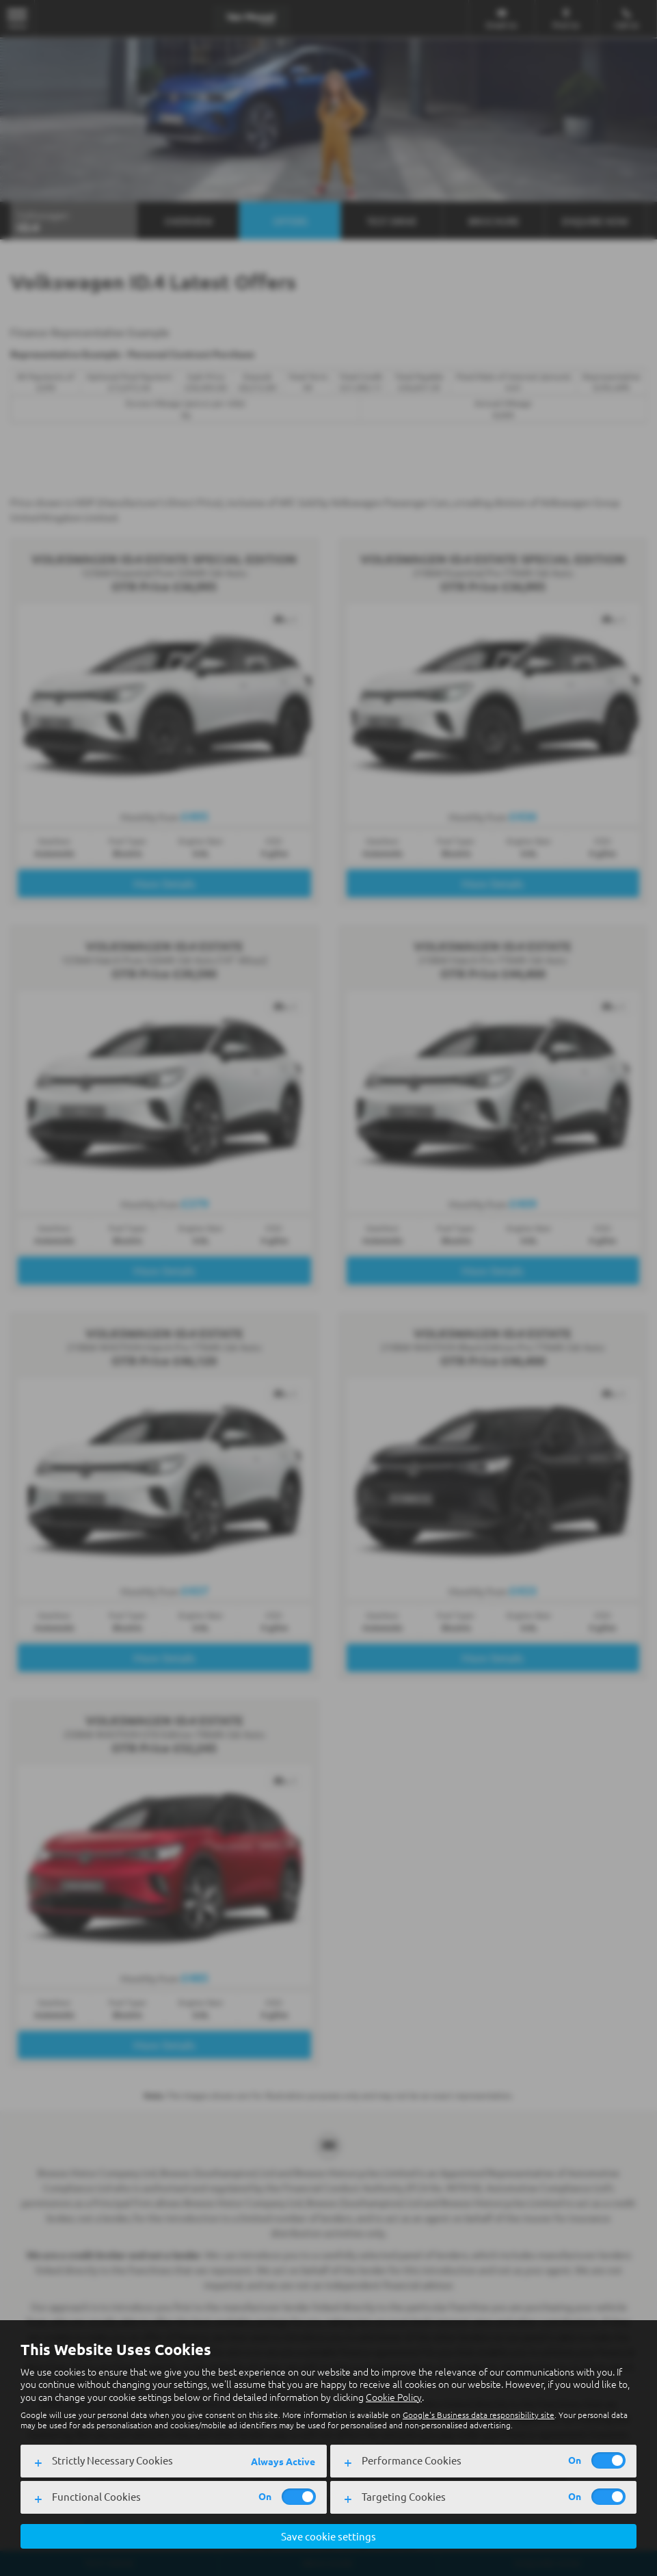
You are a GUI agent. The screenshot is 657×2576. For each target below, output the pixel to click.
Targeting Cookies (404, 2495)
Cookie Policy (394, 2396)
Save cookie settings (328, 2535)
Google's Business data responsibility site (478, 2413)
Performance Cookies (411, 2459)
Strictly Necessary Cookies (112, 2459)
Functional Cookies (96, 2495)
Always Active (283, 2460)
